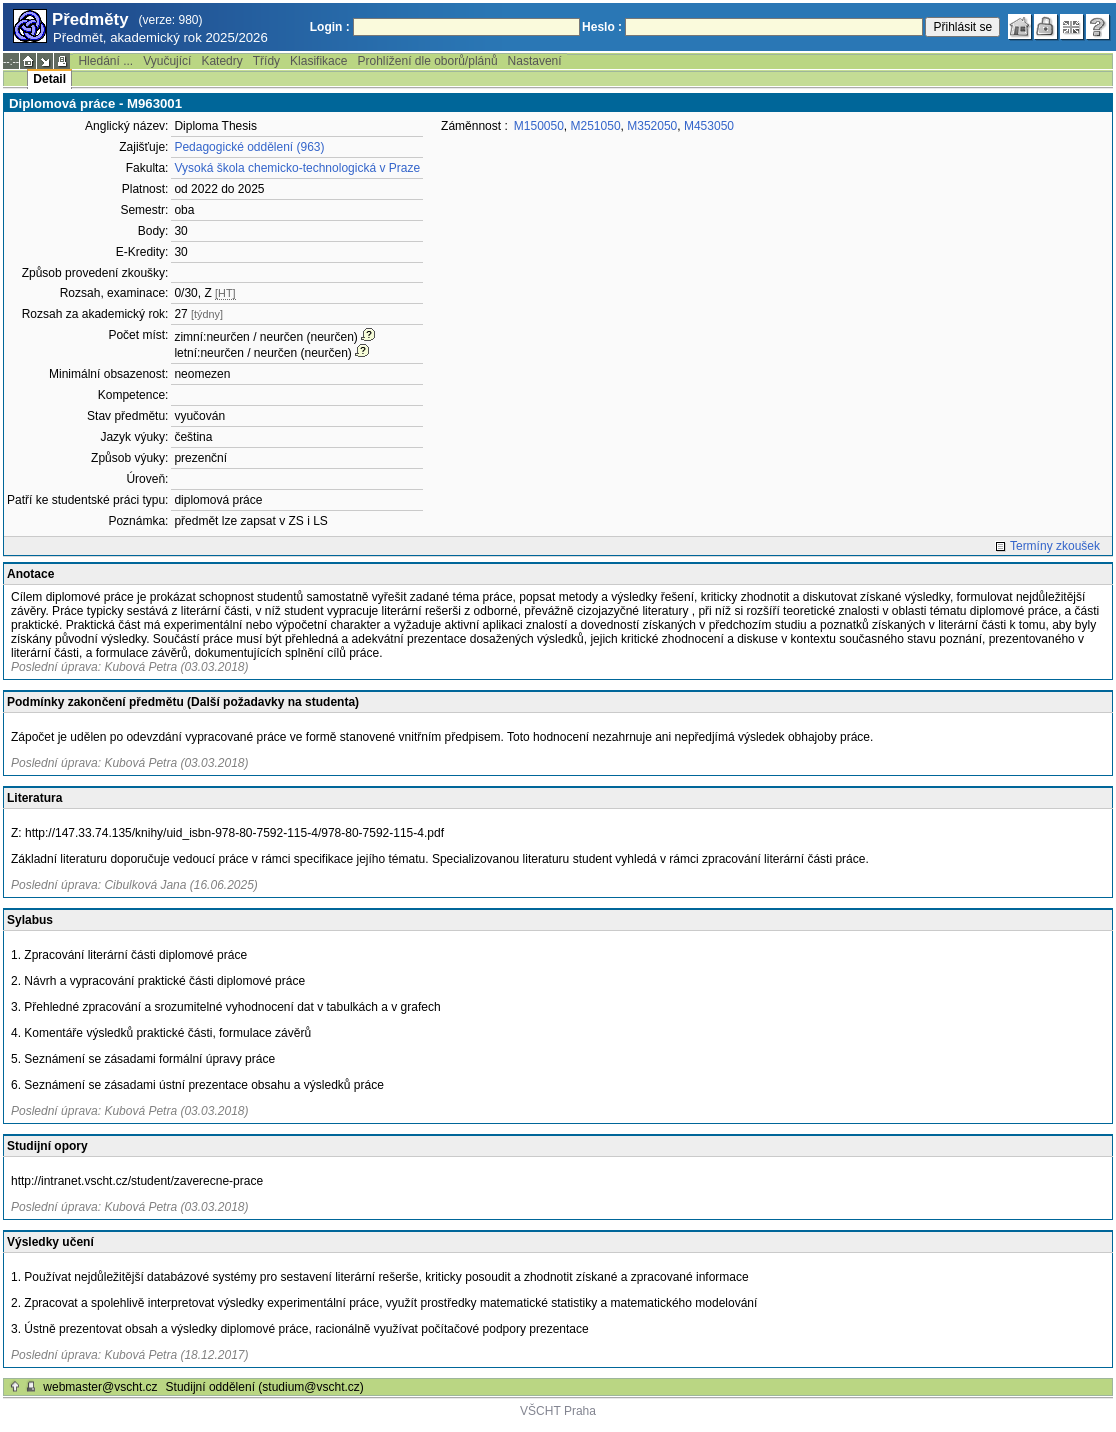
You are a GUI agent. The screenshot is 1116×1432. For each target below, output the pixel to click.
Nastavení (535, 61)
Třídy (266, 61)
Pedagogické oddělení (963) (249, 147)
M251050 (596, 126)
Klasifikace (318, 61)
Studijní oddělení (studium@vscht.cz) (265, 1387)
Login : (330, 27)
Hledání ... (105, 61)
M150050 (539, 126)
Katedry (221, 61)
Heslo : (602, 27)
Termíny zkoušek (1055, 546)
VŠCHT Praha (558, 1411)
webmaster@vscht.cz (100, 1387)
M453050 (709, 126)
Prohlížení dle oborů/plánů (427, 61)
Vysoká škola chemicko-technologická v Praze (297, 168)
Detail (49, 79)
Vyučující (167, 61)
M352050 (652, 126)
